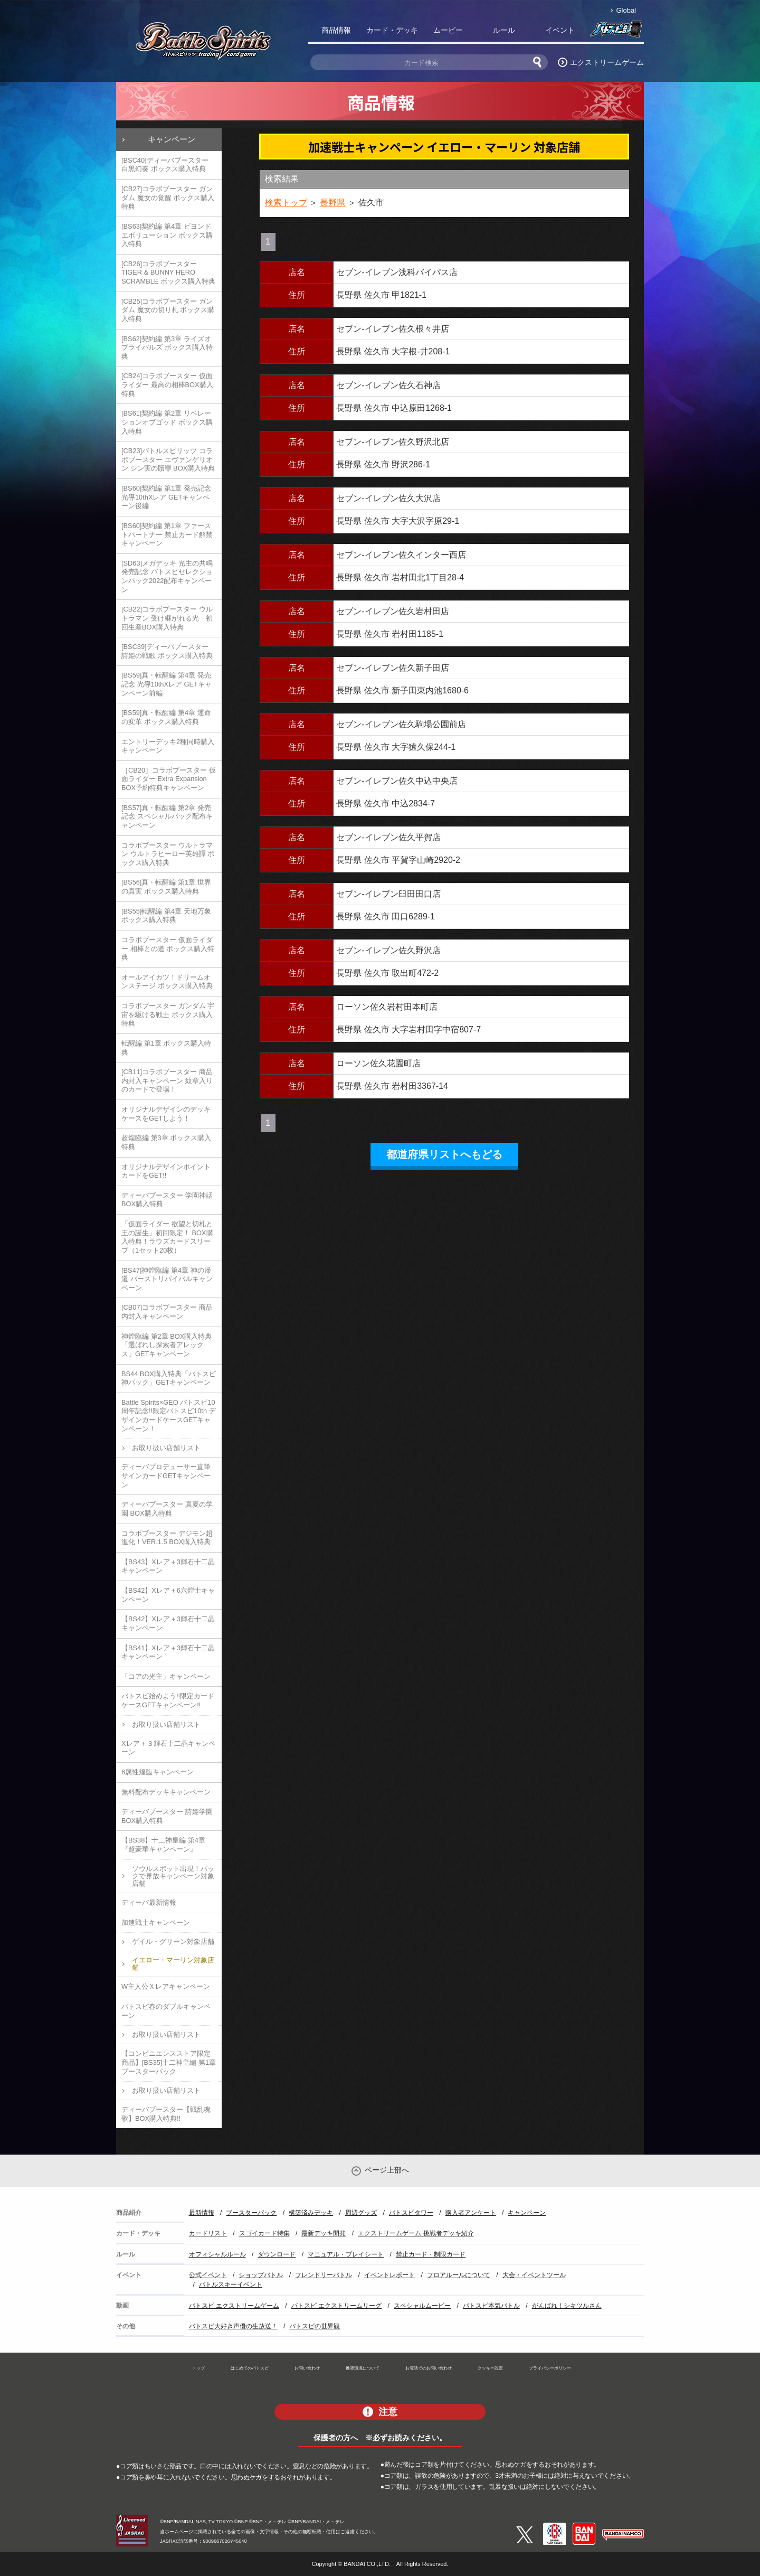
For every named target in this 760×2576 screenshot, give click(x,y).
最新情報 (201, 2212)
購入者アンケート (470, 2212)
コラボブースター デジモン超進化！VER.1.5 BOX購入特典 (167, 1537)
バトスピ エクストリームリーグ (336, 2305)
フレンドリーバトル (323, 2275)
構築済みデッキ (311, 2212)
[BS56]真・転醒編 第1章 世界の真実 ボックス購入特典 (166, 886)
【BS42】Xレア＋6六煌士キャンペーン (168, 1594)
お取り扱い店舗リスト (166, 1448)
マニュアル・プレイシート (346, 2254)
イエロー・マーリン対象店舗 (173, 1963)
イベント (560, 30)
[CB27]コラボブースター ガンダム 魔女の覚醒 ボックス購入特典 (167, 197)
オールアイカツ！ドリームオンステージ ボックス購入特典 (167, 981)
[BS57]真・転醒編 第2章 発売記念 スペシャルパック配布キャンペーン (167, 816)
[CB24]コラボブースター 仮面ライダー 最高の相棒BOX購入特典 (167, 384)
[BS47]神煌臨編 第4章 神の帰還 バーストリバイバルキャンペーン (167, 1279)
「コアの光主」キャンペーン (166, 1676)
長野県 (332, 202)
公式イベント (208, 2275)
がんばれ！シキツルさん (567, 2305)
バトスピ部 (616, 32)
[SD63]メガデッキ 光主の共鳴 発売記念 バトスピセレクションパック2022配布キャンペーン (167, 576)
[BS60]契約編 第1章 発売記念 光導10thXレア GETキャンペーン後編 (166, 497)
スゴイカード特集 (264, 2233)
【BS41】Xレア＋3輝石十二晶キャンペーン (168, 1652)
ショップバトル (261, 2275)
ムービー (448, 30)
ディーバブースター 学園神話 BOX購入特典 (167, 1199)
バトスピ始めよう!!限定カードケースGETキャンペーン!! (167, 1700)
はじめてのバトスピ (250, 2368)
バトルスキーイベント (230, 2284)
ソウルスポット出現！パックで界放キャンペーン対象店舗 (173, 1876)
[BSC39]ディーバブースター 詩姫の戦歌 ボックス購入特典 (167, 651)
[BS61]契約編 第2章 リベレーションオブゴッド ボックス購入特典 (167, 422)
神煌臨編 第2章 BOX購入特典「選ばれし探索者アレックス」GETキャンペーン (166, 1345)
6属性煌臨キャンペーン (157, 1772)
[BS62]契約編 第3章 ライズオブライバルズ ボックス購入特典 (167, 347)
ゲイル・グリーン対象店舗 (173, 1941)
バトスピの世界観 (314, 2326)
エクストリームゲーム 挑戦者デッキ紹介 (415, 2233)
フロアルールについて (458, 2275)
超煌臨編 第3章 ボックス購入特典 (166, 1142)
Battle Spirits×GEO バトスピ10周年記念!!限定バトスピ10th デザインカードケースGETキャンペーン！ (168, 1415)
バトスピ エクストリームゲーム (234, 2305)
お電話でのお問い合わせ (428, 2368)
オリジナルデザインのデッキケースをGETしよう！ (166, 1113)
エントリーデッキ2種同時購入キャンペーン (167, 746)
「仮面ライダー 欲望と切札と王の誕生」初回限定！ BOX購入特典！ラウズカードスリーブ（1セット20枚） (167, 1237)
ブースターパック (251, 2212)
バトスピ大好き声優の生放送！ (233, 2326)
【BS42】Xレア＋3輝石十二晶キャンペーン (168, 1623)
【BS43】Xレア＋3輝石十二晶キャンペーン (168, 1566)
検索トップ (286, 202)
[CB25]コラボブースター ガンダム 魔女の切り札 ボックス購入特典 (167, 310)
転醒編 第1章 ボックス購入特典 (166, 1047)
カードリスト (208, 2233)
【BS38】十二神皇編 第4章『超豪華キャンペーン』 (163, 1844)
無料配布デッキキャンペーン (166, 1792)
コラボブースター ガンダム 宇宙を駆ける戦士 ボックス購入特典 (167, 1014)
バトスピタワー (411, 2212)
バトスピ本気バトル (491, 2305)
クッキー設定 (490, 2368)
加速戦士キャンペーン (155, 1922)
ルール (504, 30)
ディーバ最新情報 (148, 1902)
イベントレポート (389, 2275)
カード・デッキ (392, 30)
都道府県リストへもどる (444, 1154)
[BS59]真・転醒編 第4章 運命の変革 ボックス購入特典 (166, 717)
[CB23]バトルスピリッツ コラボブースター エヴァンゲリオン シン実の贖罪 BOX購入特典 (168, 459)
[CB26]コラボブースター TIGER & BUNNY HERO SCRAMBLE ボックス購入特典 (168, 272)
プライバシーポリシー (550, 2368)
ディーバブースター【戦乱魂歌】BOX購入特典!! (166, 2113)
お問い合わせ (307, 2368)
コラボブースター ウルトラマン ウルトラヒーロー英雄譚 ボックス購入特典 (167, 854)
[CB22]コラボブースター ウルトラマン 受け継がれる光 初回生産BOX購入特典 (167, 618)
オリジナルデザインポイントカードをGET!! (166, 1171)
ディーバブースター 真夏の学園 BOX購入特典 (167, 1508)
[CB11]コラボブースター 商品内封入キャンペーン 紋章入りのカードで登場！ (167, 1080)
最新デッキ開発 (323, 2233)
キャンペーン (171, 139)
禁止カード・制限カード (431, 2254)
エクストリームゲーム (607, 62)
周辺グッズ (361, 2212)
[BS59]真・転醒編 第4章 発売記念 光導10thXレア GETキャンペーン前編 (166, 684)
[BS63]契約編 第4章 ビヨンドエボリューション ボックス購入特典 (167, 235)
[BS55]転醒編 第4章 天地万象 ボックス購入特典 (166, 915)
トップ (198, 2368)
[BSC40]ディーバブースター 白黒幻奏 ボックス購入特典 (164, 164)
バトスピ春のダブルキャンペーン (166, 2010)
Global (626, 10)
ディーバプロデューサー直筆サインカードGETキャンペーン (166, 1475)
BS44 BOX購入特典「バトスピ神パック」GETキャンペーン (168, 1378)
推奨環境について (362, 2368)
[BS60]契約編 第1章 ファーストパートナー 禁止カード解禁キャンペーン (167, 534)
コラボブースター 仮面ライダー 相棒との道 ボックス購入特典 (167, 948)
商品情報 (336, 30)
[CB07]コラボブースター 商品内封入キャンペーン (167, 1311)
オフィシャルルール (217, 2254)
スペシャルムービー (422, 2305)
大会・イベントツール (534, 2275)
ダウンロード (277, 2254)
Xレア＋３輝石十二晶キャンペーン (168, 1748)
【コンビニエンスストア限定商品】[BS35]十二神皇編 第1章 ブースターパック (168, 2062)
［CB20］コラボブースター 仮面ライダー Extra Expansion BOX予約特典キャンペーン (168, 779)
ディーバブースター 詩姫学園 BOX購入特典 (167, 1816)
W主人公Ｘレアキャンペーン (165, 1986)
